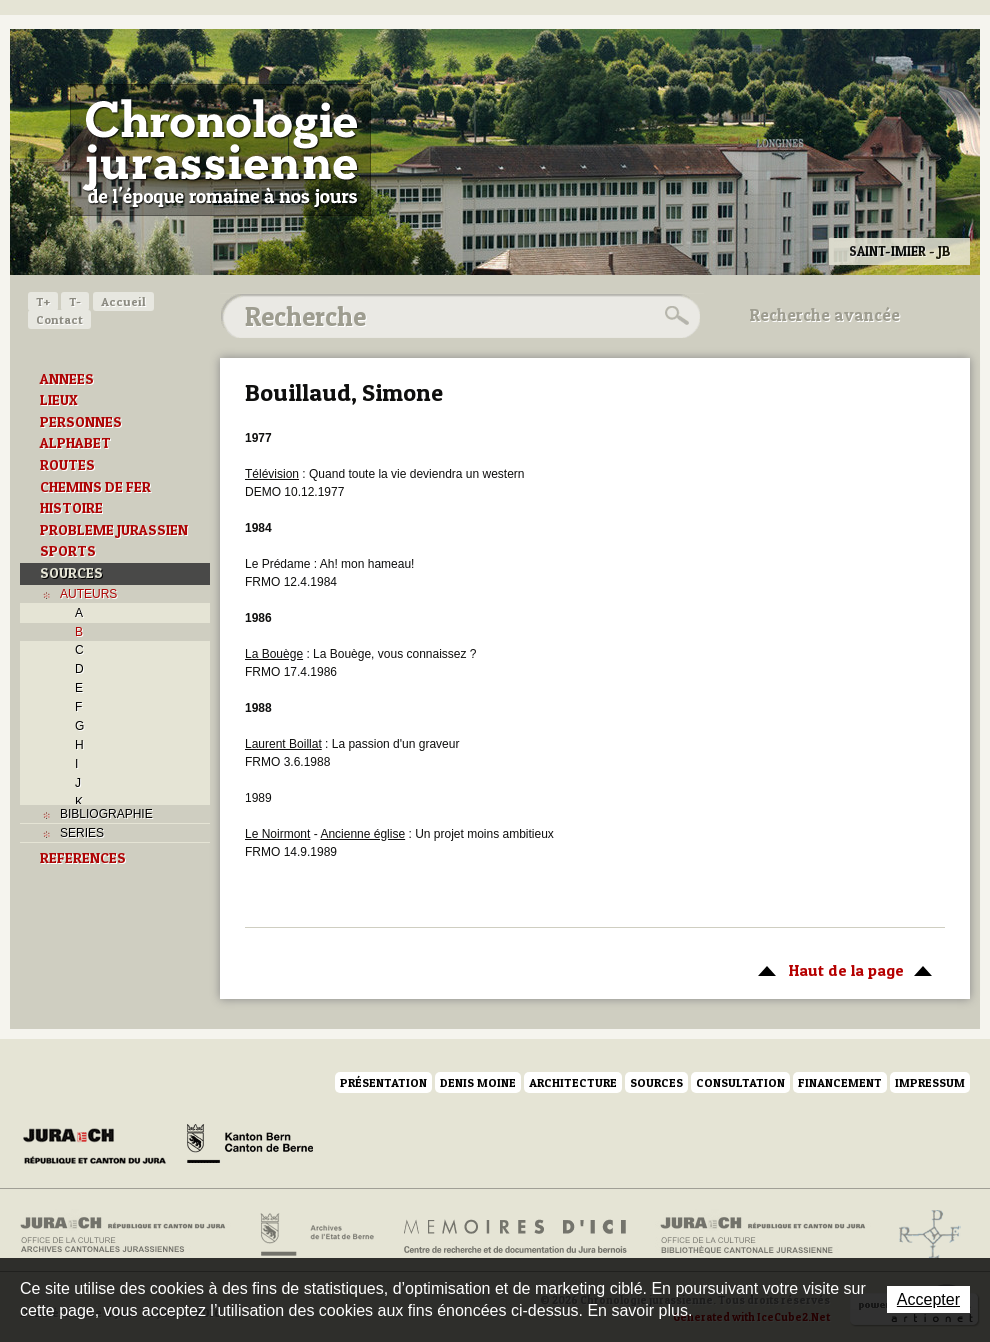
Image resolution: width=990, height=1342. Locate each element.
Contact (59, 319)
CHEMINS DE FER (95, 487)
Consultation (740, 1082)
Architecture (573, 1082)
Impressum (930, 1082)
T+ (43, 301)
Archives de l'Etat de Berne (315, 1235)
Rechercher (674, 316)
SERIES (82, 833)
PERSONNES (81, 422)
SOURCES (71, 573)
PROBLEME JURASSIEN (114, 530)
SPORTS (68, 551)
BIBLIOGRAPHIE (106, 814)
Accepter (928, 1299)
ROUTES (67, 465)
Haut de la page (841, 969)
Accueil (123, 301)
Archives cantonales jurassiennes (130, 1235)
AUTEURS (88, 594)
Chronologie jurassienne (220, 150)
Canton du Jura (100, 1147)
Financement (840, 1082)
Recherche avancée (825, 315)
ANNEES (67, 379)
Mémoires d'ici (516, 1235)
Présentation (383, 1082)
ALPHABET (75, 443)
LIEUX (59, 400)
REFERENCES (83, 858)
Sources (656, 1082)
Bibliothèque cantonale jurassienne (763, 1235)
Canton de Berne (250, 1147)
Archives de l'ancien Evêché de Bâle (923, 1235)
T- (75, 301)
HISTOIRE (71, 508)
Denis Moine (478, 1082)
